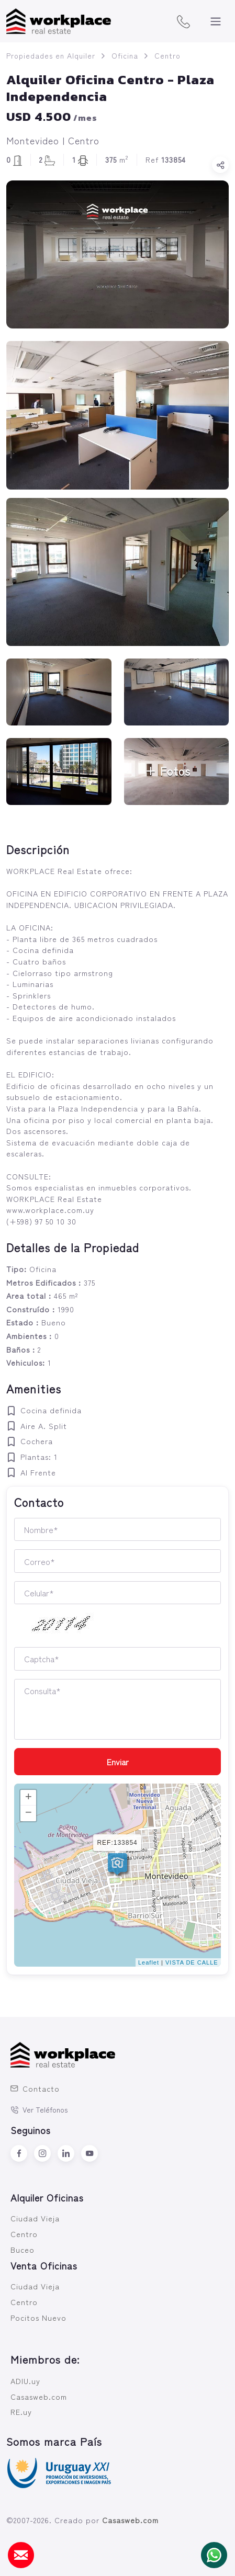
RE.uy (21, 2411)
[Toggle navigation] (216, 21)
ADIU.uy (25, 2380)
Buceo (22, 2249)
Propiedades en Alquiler (50, 55)
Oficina (124, 55)
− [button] (28, 1813)
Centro (167, 55)
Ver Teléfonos (39, 2109)
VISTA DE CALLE (191, 1962)
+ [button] (28, 1798)
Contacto (35, 2088)
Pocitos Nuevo (38, 2317)
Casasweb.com (38, 2396)
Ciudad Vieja (35, 2217)
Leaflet (148, 1962)
